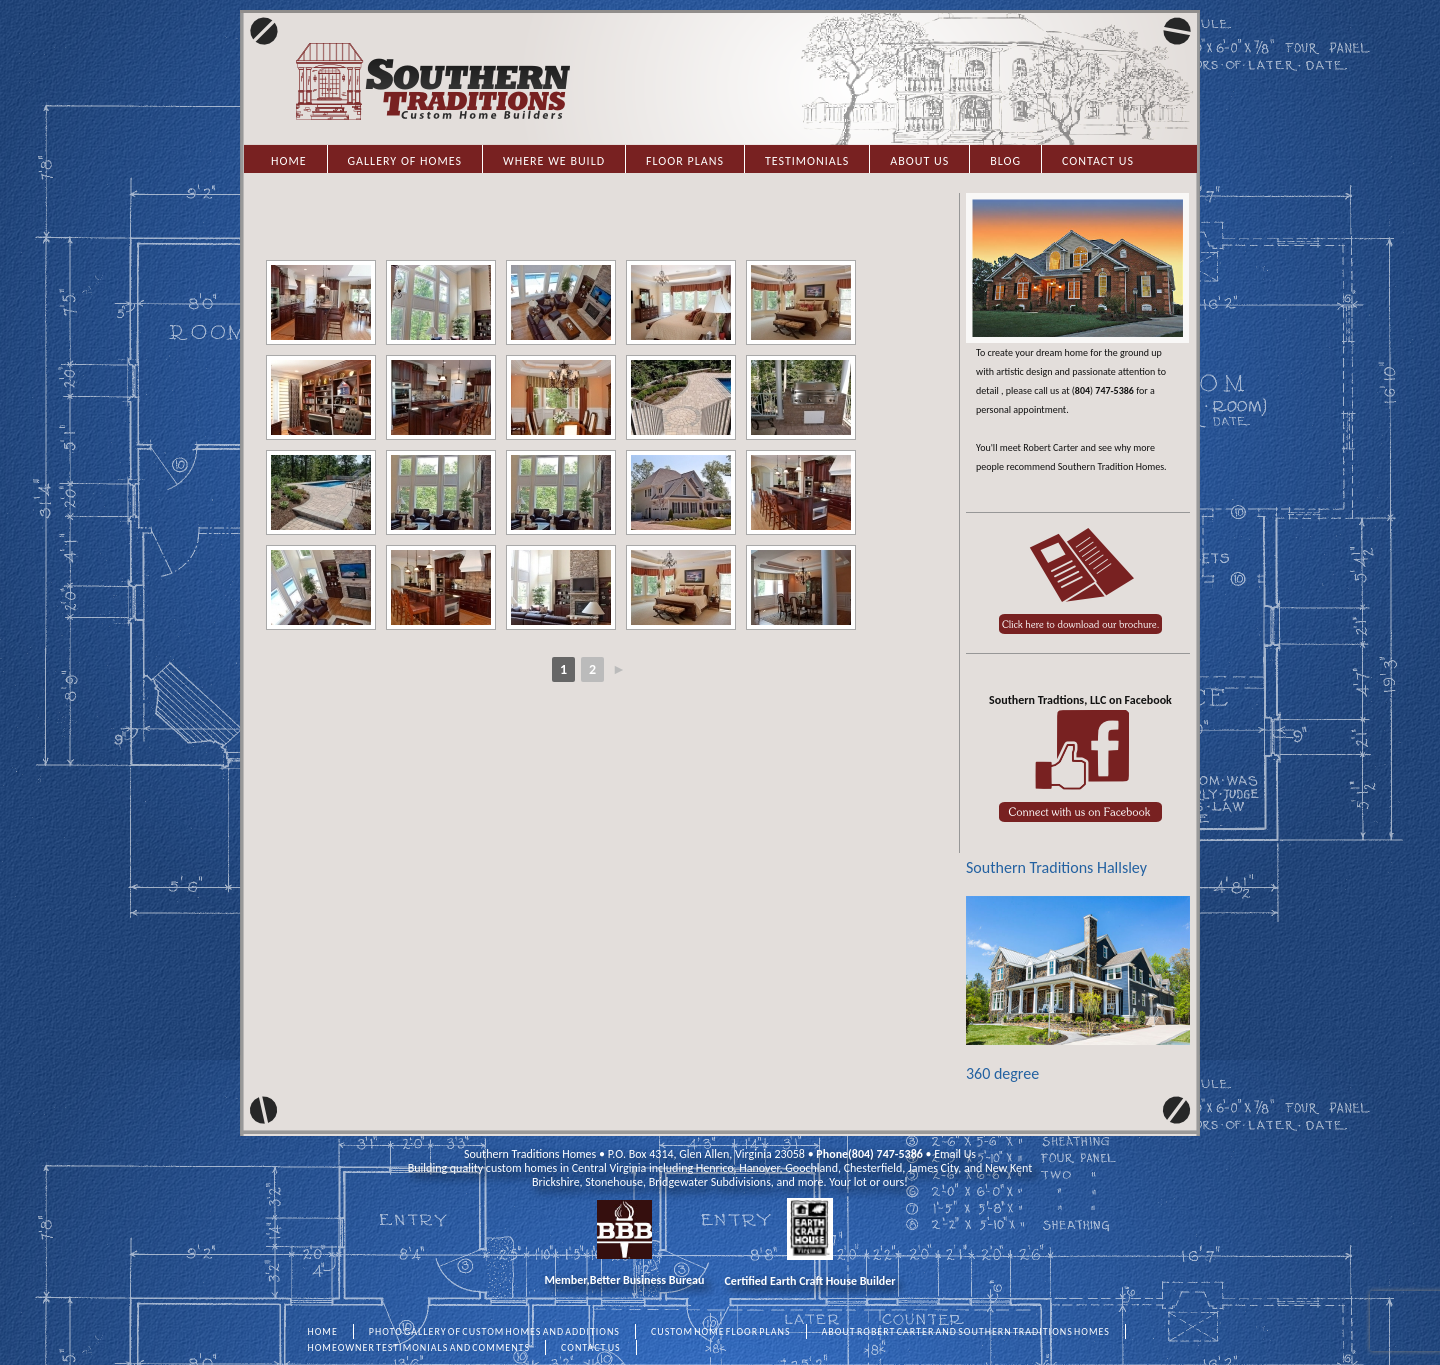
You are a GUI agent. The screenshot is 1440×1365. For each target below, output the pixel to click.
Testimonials (807, 161)
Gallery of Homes (405, 161)
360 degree (1078, 989)
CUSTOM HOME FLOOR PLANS (721, 1331)
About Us (919, 161)
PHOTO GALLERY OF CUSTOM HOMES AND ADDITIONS (494, 1331)
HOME (323, 1331)
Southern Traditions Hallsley (1056, 867)
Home (289, 161)
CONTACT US (591, 1347)
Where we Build (554, 161)
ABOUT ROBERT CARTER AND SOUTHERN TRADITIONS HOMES (966, 1331)
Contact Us (1098, 161)
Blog (1005, 161)
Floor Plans (685, 161)
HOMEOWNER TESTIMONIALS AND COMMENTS (419, 1347)
